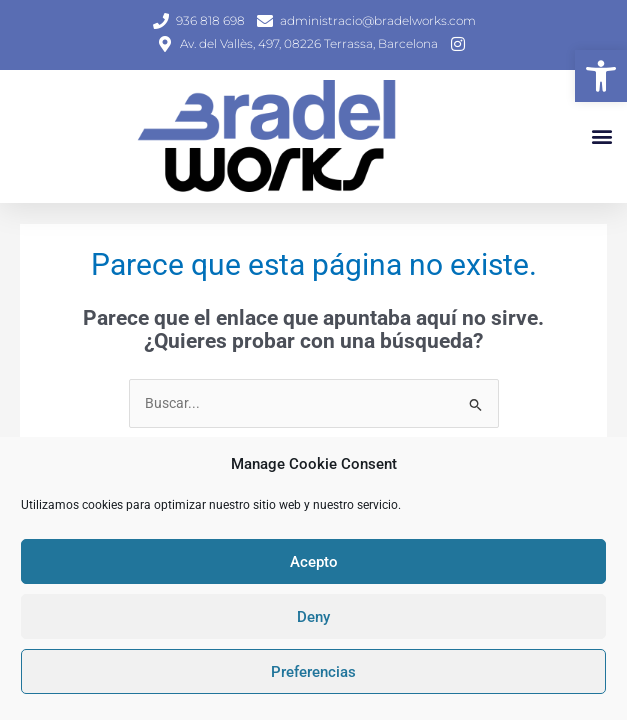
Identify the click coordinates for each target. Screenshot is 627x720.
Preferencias (313, 672)
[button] (601, 76)
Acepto (314, 562)
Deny (313, 617)
